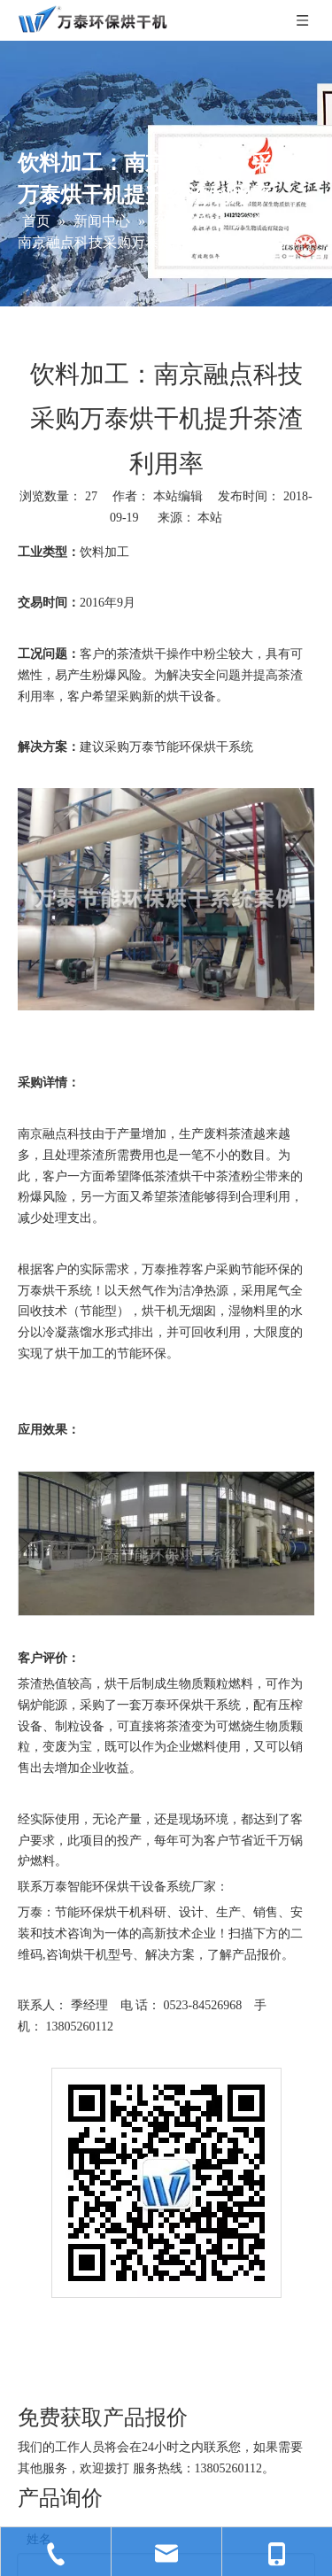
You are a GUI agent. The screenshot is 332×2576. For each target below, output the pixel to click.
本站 (209, 517)
